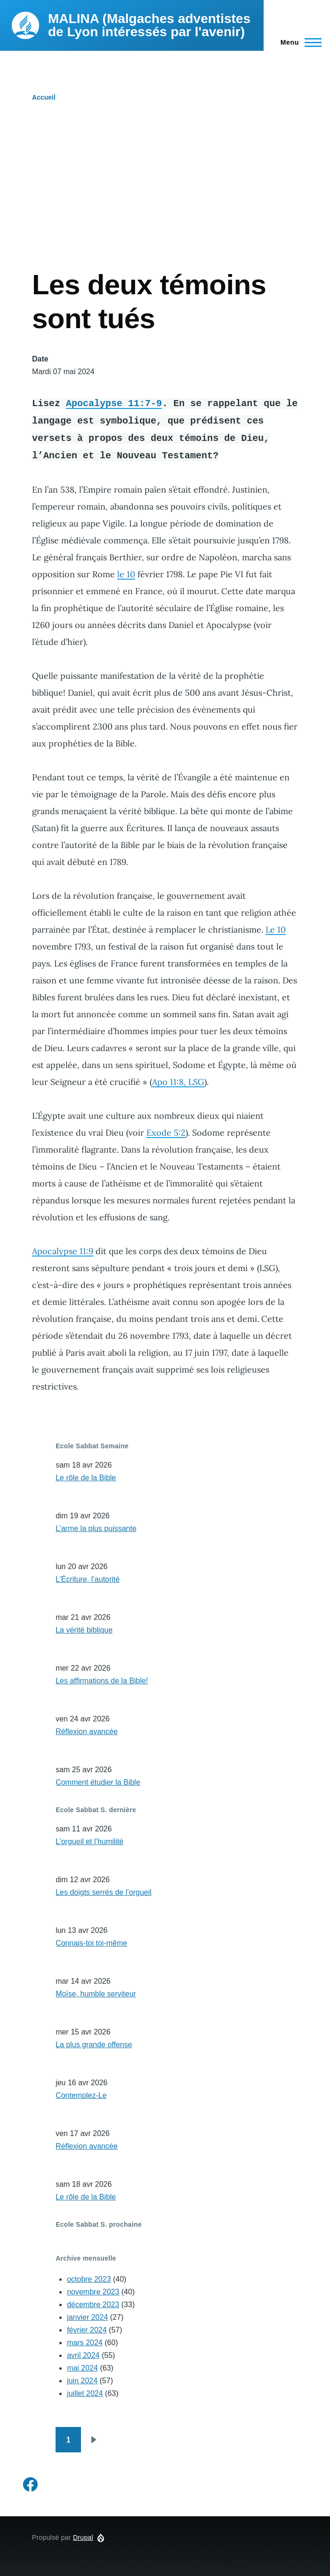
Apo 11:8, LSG (178, 1081)
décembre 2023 (93, 2305)
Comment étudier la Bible (98, 1782)
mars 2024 (85, 2343)
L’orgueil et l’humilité (89, 1842)
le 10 (126, 574)
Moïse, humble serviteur (96, 1994)
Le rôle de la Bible (86, 1478)
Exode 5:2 (165, 1132)
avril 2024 (83, 2355)
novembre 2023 (93, 2292)
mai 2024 (82, 2368)
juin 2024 (82, 2381)
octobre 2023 (89, 2279)
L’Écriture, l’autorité (88, 1579)
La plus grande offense (94, 2045)
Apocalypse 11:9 (62, 1251)
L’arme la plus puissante (96, 1528)
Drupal (83, 2537)
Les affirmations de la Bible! (102, 1681)
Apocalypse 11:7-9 (114, 403)
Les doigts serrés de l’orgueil (104, 1892)
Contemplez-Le (81, 2095)
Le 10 (276, 929)
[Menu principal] (298, 42)
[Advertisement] (165, 197)
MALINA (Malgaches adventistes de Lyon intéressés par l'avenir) (149, 25)
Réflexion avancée (87, 1732)
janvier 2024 (87, 2317)
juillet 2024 (85, 2393)
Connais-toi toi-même (91, 1943)
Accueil (44, 97)
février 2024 (87, 2330)
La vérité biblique (84, 1630)
